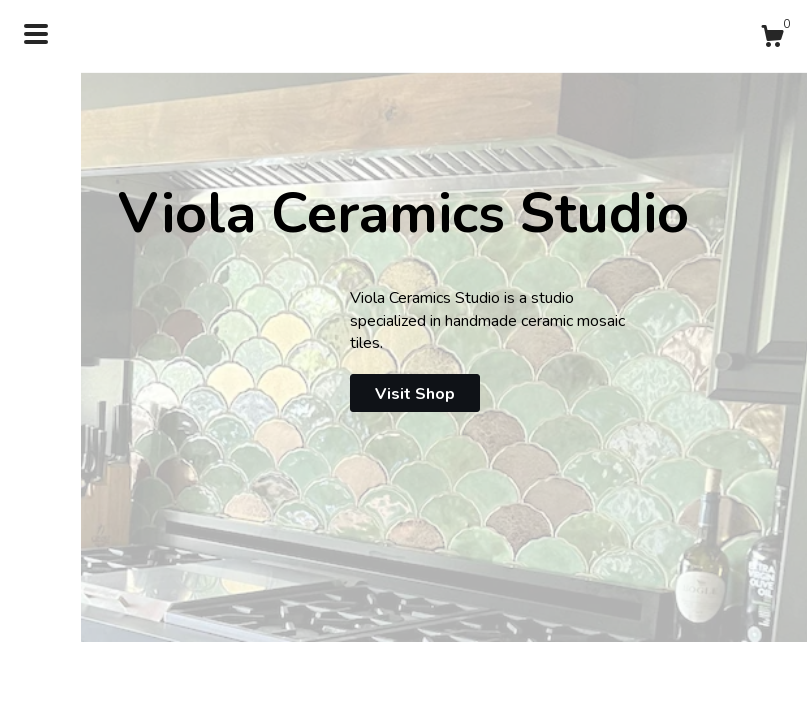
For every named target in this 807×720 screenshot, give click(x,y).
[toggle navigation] (36, 34)
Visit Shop (415, 394)
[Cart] (772, 39)
